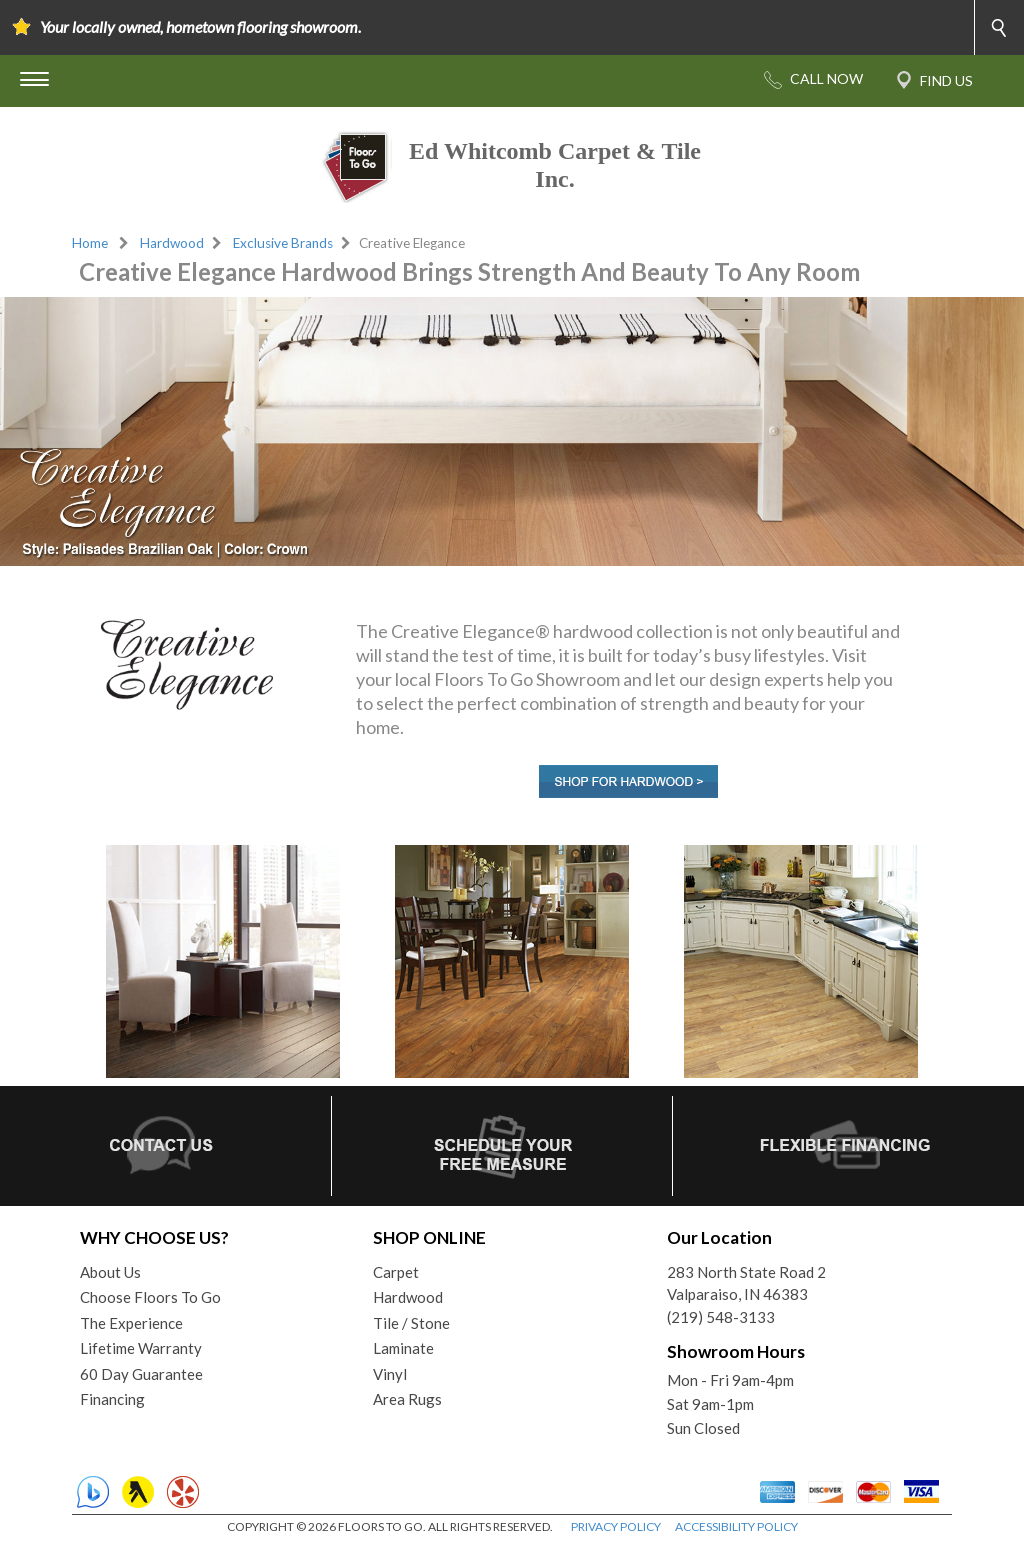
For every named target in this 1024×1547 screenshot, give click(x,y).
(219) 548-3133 (721, 1317)
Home (90, 243)
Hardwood (172, 243)
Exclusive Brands (283, 243)
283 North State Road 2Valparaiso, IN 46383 (746, 1283)
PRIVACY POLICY (616, 1526)
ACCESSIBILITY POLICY (736, 1526)
